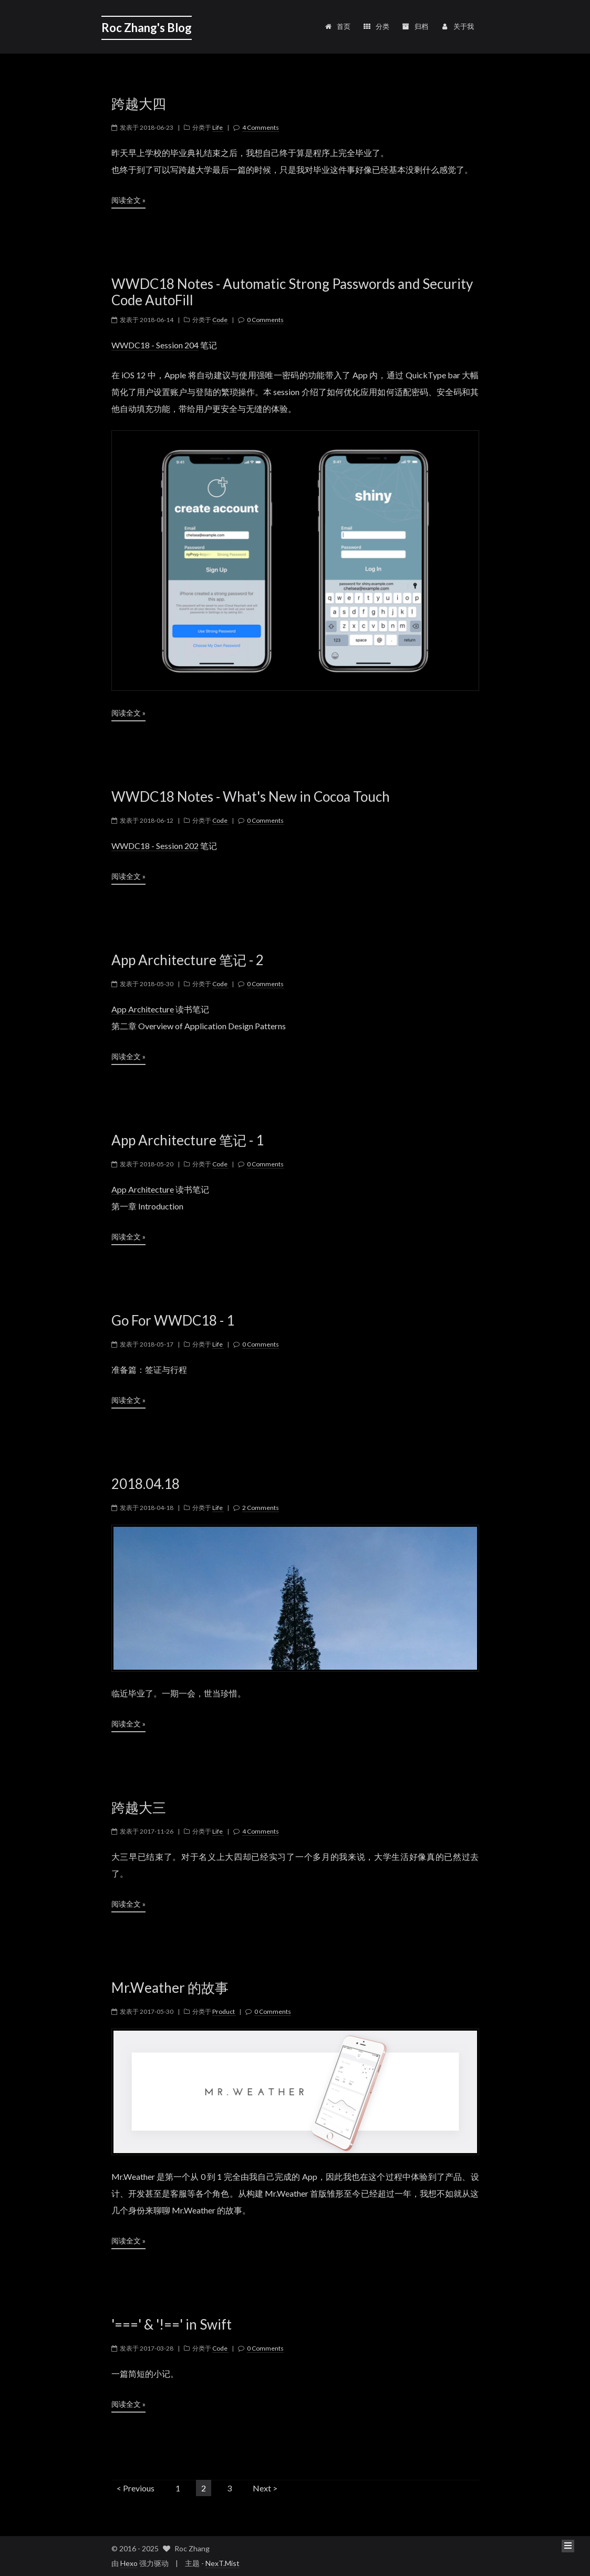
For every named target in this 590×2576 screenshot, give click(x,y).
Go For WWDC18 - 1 (172, 1320)
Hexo (129, 2563)
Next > (265, 2488)
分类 (376, 26)
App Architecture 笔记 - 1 (187, 1140)
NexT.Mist (222, 2563)
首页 (337, 26)
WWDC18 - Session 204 (155, 345)
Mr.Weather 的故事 (170, 1988)
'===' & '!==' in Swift (171, 2324)
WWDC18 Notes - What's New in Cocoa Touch (250, 797)
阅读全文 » (128, 199)
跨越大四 (138, 104)
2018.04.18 (145, 1484)
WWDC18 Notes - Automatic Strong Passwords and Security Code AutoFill (292, 292)
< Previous (135, 2488)
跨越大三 (138, 1807)
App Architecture (142, 1009)
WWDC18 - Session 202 (155, 846)
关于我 (457, 26)
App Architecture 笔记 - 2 (187, 960)
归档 (414, 26)
